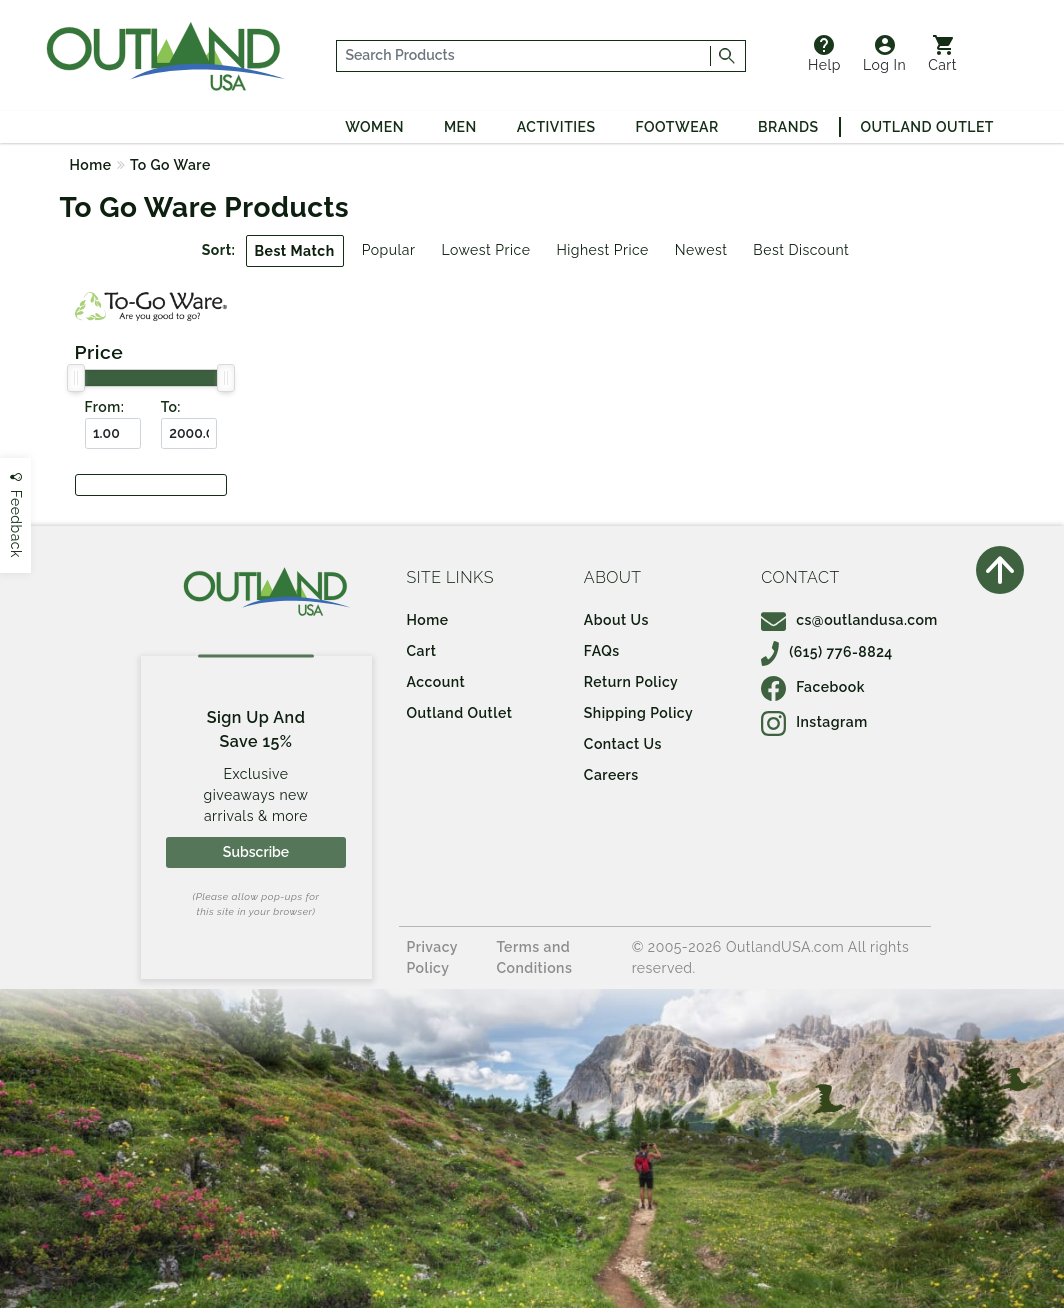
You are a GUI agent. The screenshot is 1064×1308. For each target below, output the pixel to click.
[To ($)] (189, 433)
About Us (616, 620)
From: (105, 407)
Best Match (295, 251)
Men (460, 127)
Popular (389, 250)
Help (824, 54)
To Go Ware (170, 165)
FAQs (602, 651)
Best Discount (801, 250)
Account (436, 682)
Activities (556, 127)
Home (91, 165)
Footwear (677, 127)
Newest (701, 250)
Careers (611, 775)
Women (374, 127)
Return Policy (631, 682)
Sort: (219, 250)
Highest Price (602, 250)
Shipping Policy (638, 713)
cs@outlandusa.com (849, 620)
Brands (788, 127)
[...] (524, 56)
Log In (884, 54)
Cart (942, 54)
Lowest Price (485, 250)
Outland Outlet (927, 127)
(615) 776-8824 (827, 652)
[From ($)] (113, 433)
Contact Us (623, 744)
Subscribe (256, 852)
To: (171, 407)
